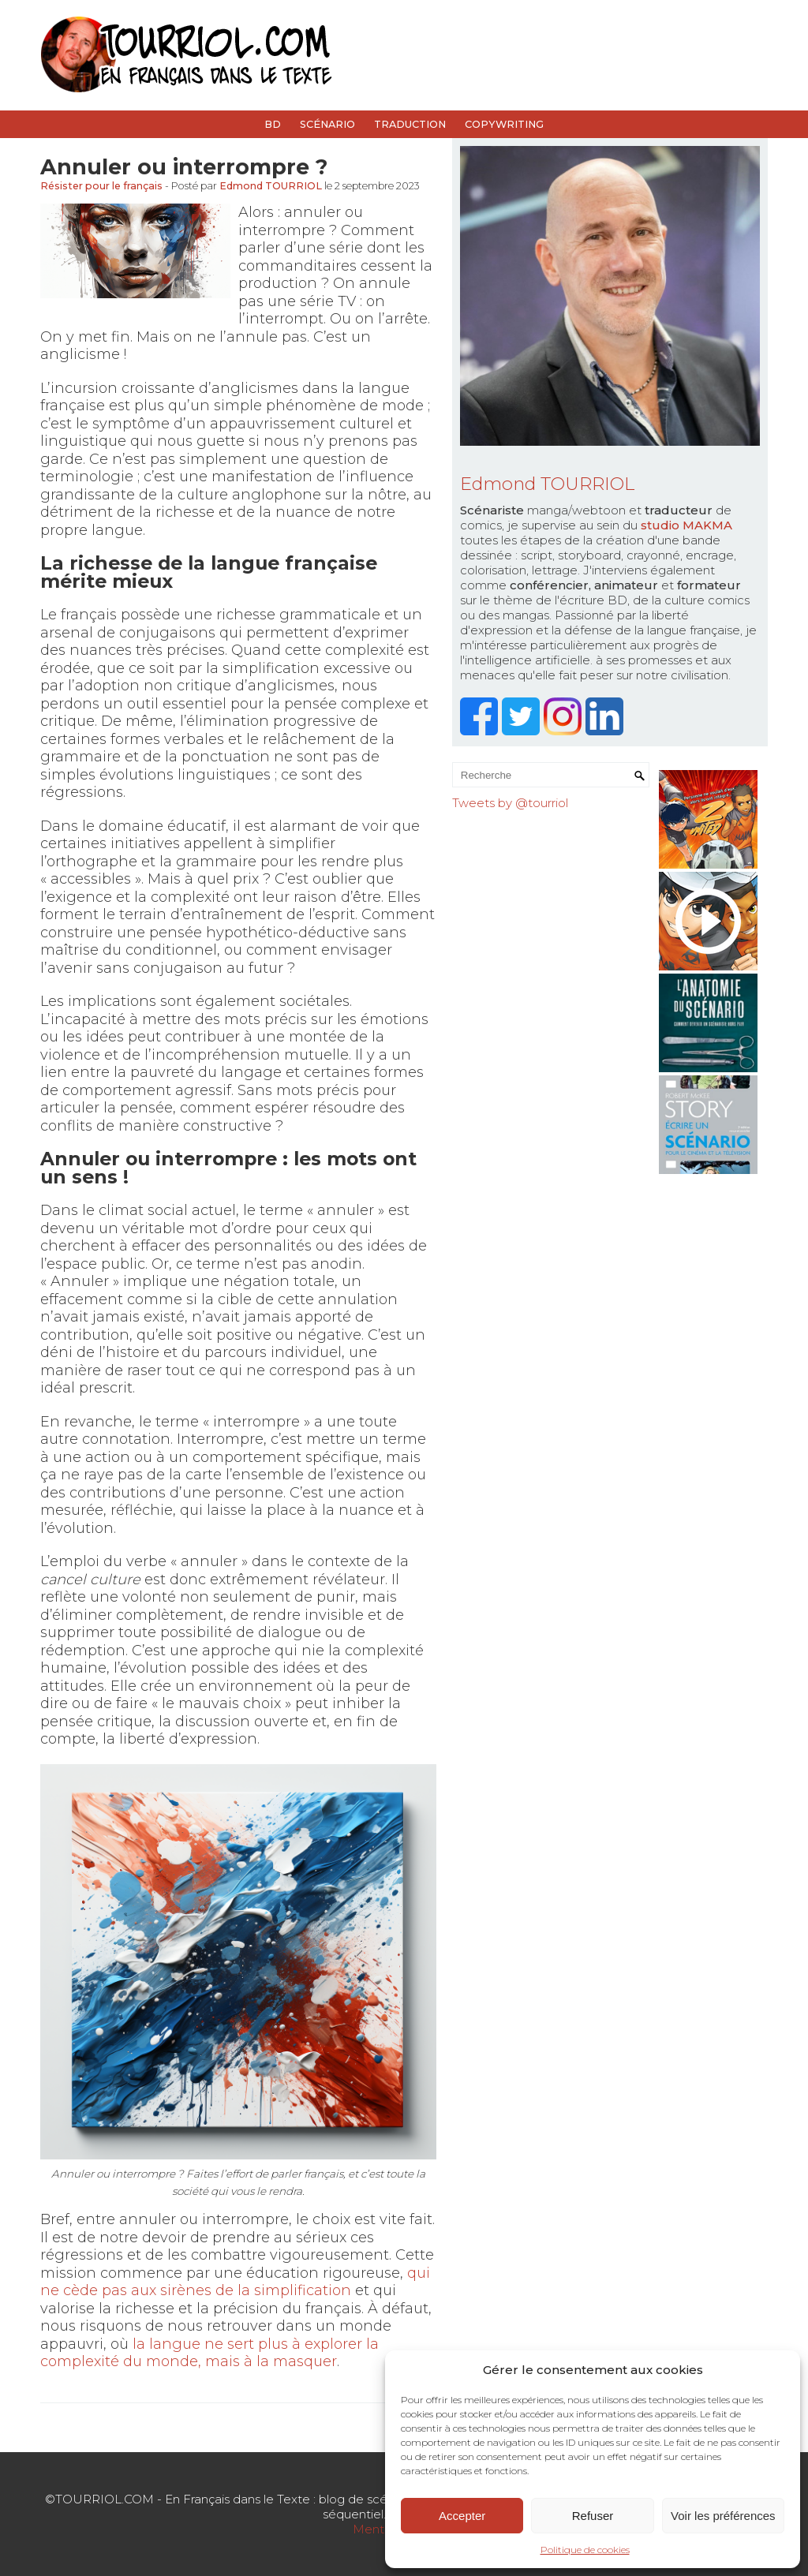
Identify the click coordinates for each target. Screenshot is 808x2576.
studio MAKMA (686, 525)
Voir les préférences (723, 2515)
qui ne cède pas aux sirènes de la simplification (235, 2282)
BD (272, 124)
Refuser (593, 2515)
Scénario (327, 124)
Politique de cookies (585, 2549)
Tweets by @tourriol (510, 802)
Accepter (462, 2515)
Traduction (410, 124)
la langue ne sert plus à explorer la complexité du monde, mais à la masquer (209, 2353)
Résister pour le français (101, 186)
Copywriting (504, 124)
